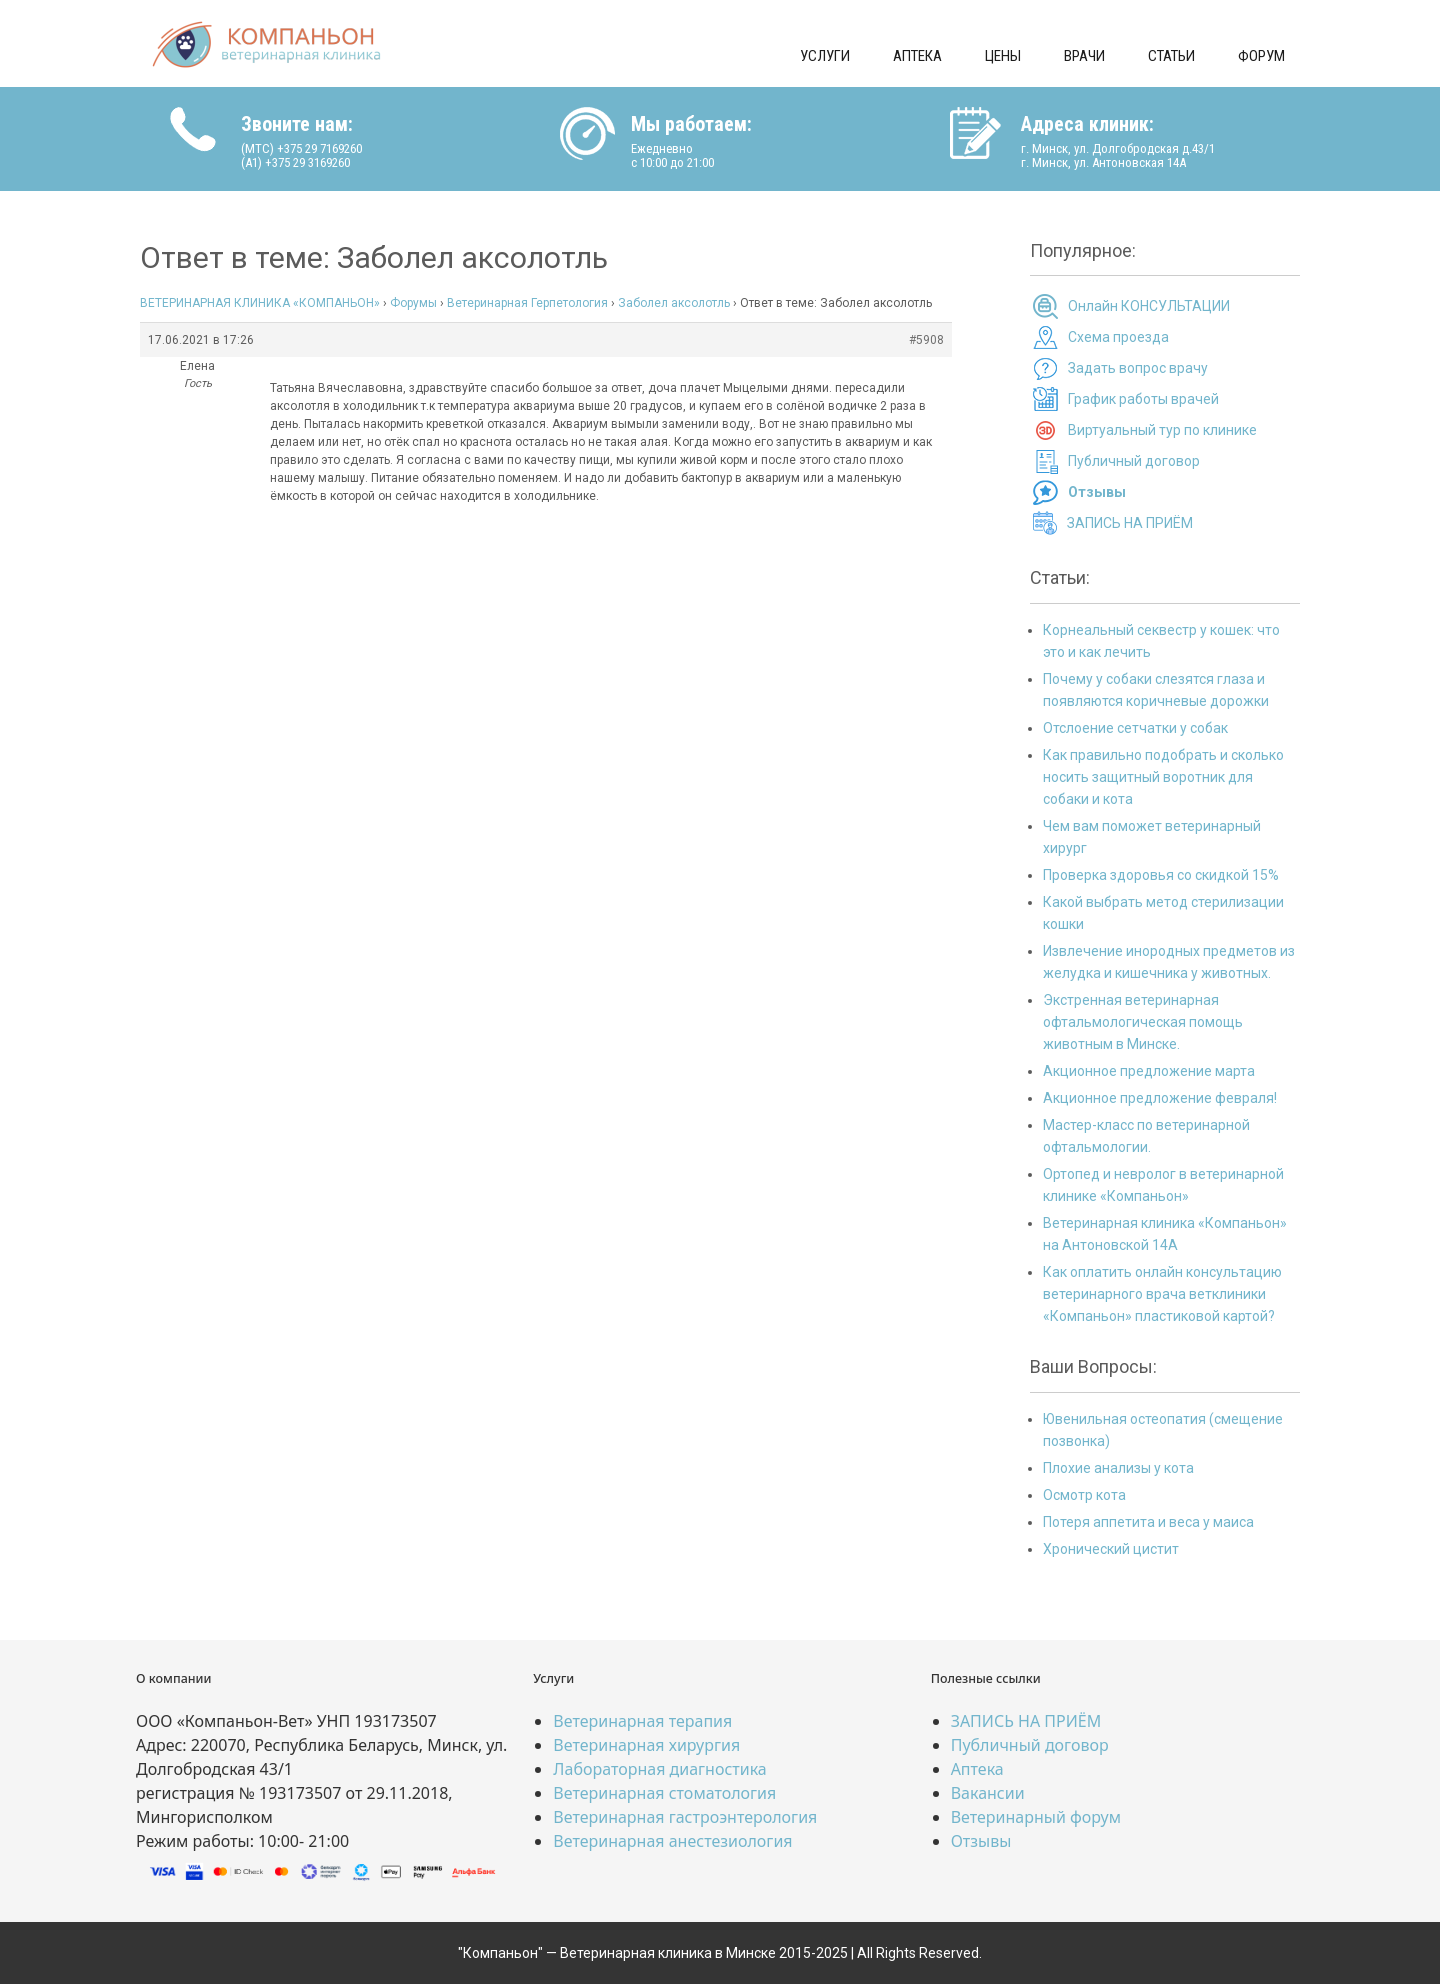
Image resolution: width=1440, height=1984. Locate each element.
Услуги (825, 56)
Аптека (917, 56)
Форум (1261, 56)
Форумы (413, 303)
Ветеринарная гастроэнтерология (685, 1817)
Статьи (1171, 56)
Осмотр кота (1084, 1495)
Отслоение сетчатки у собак (1135, 728)
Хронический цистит (1111, 1549)
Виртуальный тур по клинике (1162, 430)
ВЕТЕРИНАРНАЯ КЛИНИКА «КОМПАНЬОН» (260, 303)
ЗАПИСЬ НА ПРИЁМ (1130, 523)
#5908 (926, 340)
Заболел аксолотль (674, 303)
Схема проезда (1118, 337)
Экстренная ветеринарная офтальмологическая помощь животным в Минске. (1143, 1022)
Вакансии (988, 1793)
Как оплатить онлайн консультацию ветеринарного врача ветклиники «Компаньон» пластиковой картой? (1162, 1294)
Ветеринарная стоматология (664, 1793)
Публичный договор (1134, 461)
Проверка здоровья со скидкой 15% (1161, 875)
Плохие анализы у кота (1118, 1468)
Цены (1003, 56)
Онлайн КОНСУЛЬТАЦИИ (1149, 306)
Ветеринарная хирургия (646, 1745)
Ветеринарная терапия (642, 1721)
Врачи (1084, 56)
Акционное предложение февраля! (1160, 1098)
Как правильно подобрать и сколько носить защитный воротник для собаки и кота (1163, 777)
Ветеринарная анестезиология (672, 1841)
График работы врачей (1143, 399)
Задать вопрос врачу (1138, 368)
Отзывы (981, 1841)
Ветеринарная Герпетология (527, 303)
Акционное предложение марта (1149, 1071)
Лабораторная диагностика (659, 1769)
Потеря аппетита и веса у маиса (1148, 1522)
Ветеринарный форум (1036, 1817)
